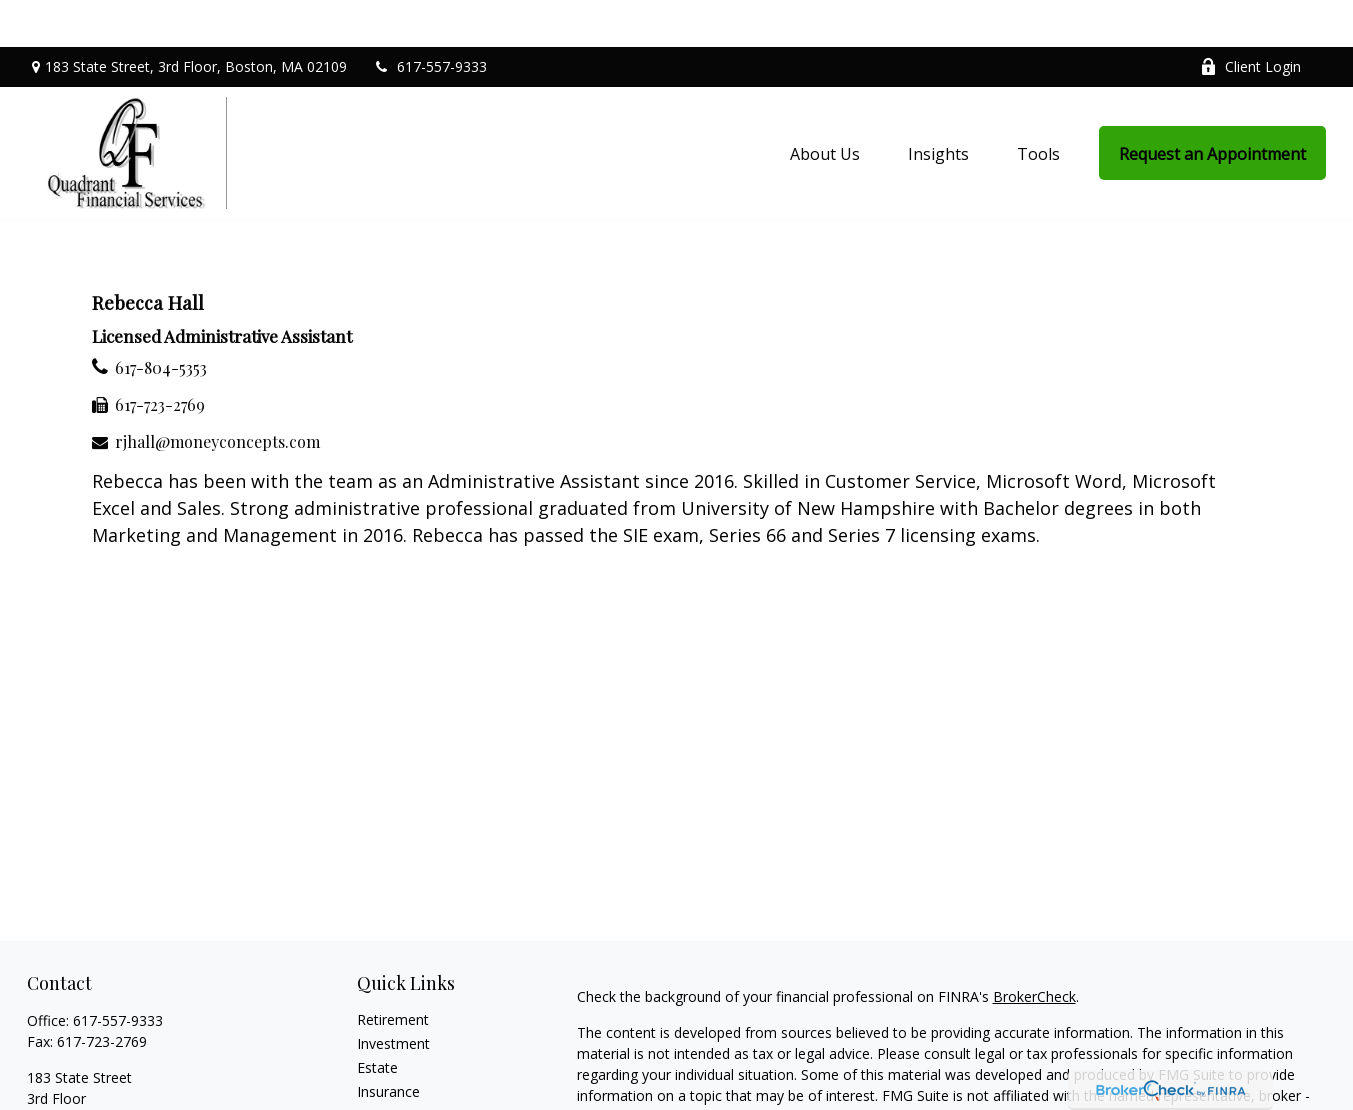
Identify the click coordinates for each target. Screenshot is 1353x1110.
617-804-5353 (161, 321)
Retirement (393, 972)
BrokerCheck (1034, 949)
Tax (369, 1068)
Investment (393, 996)
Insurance (388, 1044)
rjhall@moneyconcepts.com (217, 395)
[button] (825, 106)
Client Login (1250, 20)
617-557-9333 (429, 20)
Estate (377, 1020)
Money (379, 1092)
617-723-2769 (160, 358)
